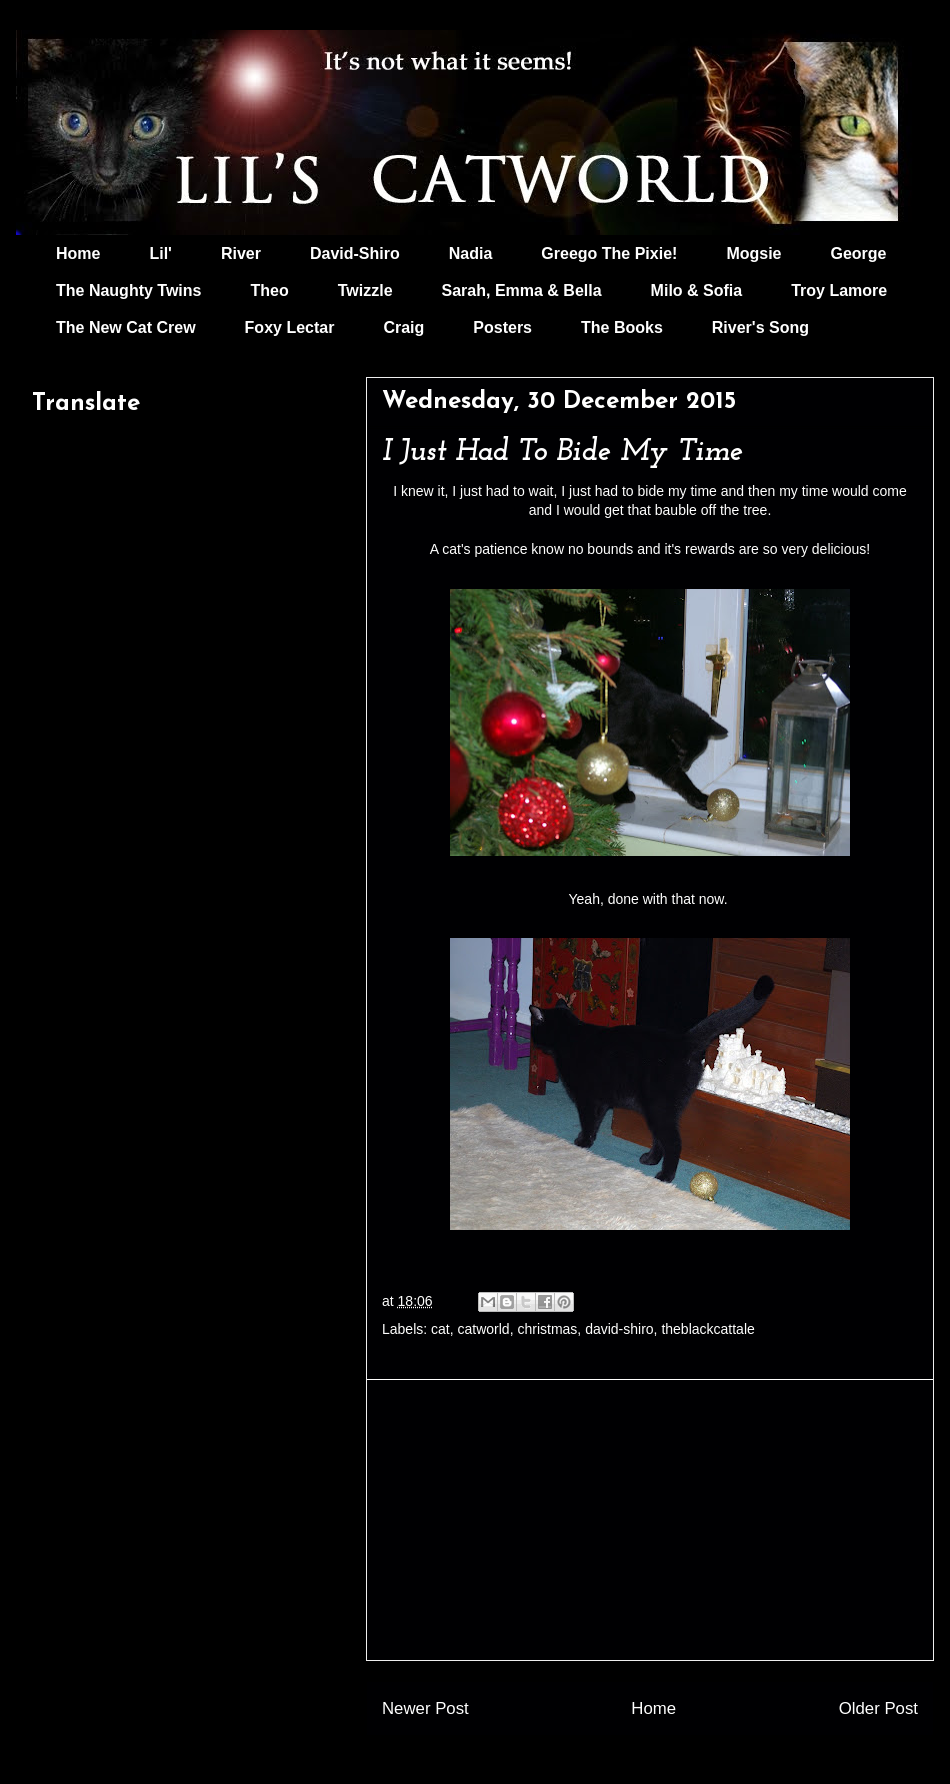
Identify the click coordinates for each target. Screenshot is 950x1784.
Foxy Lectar (290, 327)
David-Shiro (355, 253)
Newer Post (425, 1708)
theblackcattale (707, 1329)
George (859, 253)
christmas (547, 1329)
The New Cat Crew (126, 327)
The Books (622, 327)
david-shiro (619, 1329)
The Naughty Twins (128, 290)
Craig (403, 327)
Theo (269, 290)
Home (78, 253)
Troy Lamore (839, 290)
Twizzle (365, 290)
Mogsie (753, 253)
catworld (484, 1329)
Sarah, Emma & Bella (522, 290)
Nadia (471, 253)
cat (440, 1329)
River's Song (760, 327)
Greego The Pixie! (609, 253)
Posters (502, 327)
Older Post (878, 1708)
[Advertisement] (650, 1520)
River (241, 253)
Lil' (160, 253)
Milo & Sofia (697, 290)
